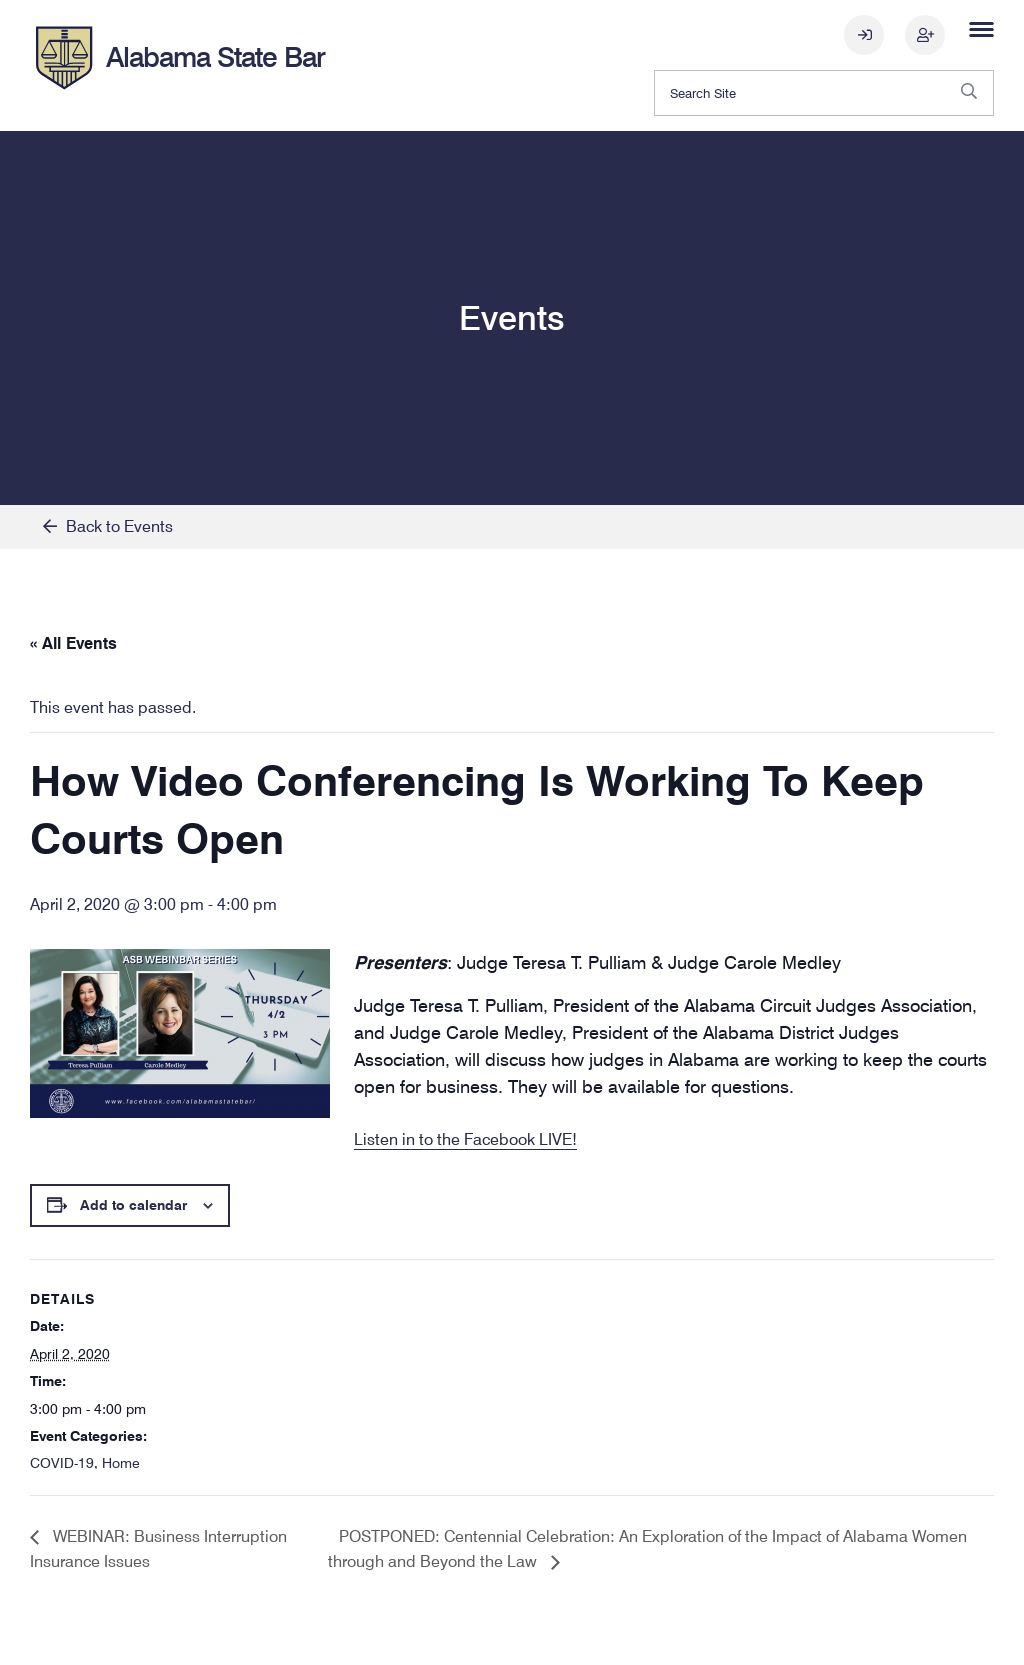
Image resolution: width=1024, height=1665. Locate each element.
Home (121, 1463)
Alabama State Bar (215, 57)
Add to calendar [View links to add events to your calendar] (133, 1205)
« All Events (73, 643)
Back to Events (108, 526)
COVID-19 (62, 1463)
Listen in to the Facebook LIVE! (465, 1139)
